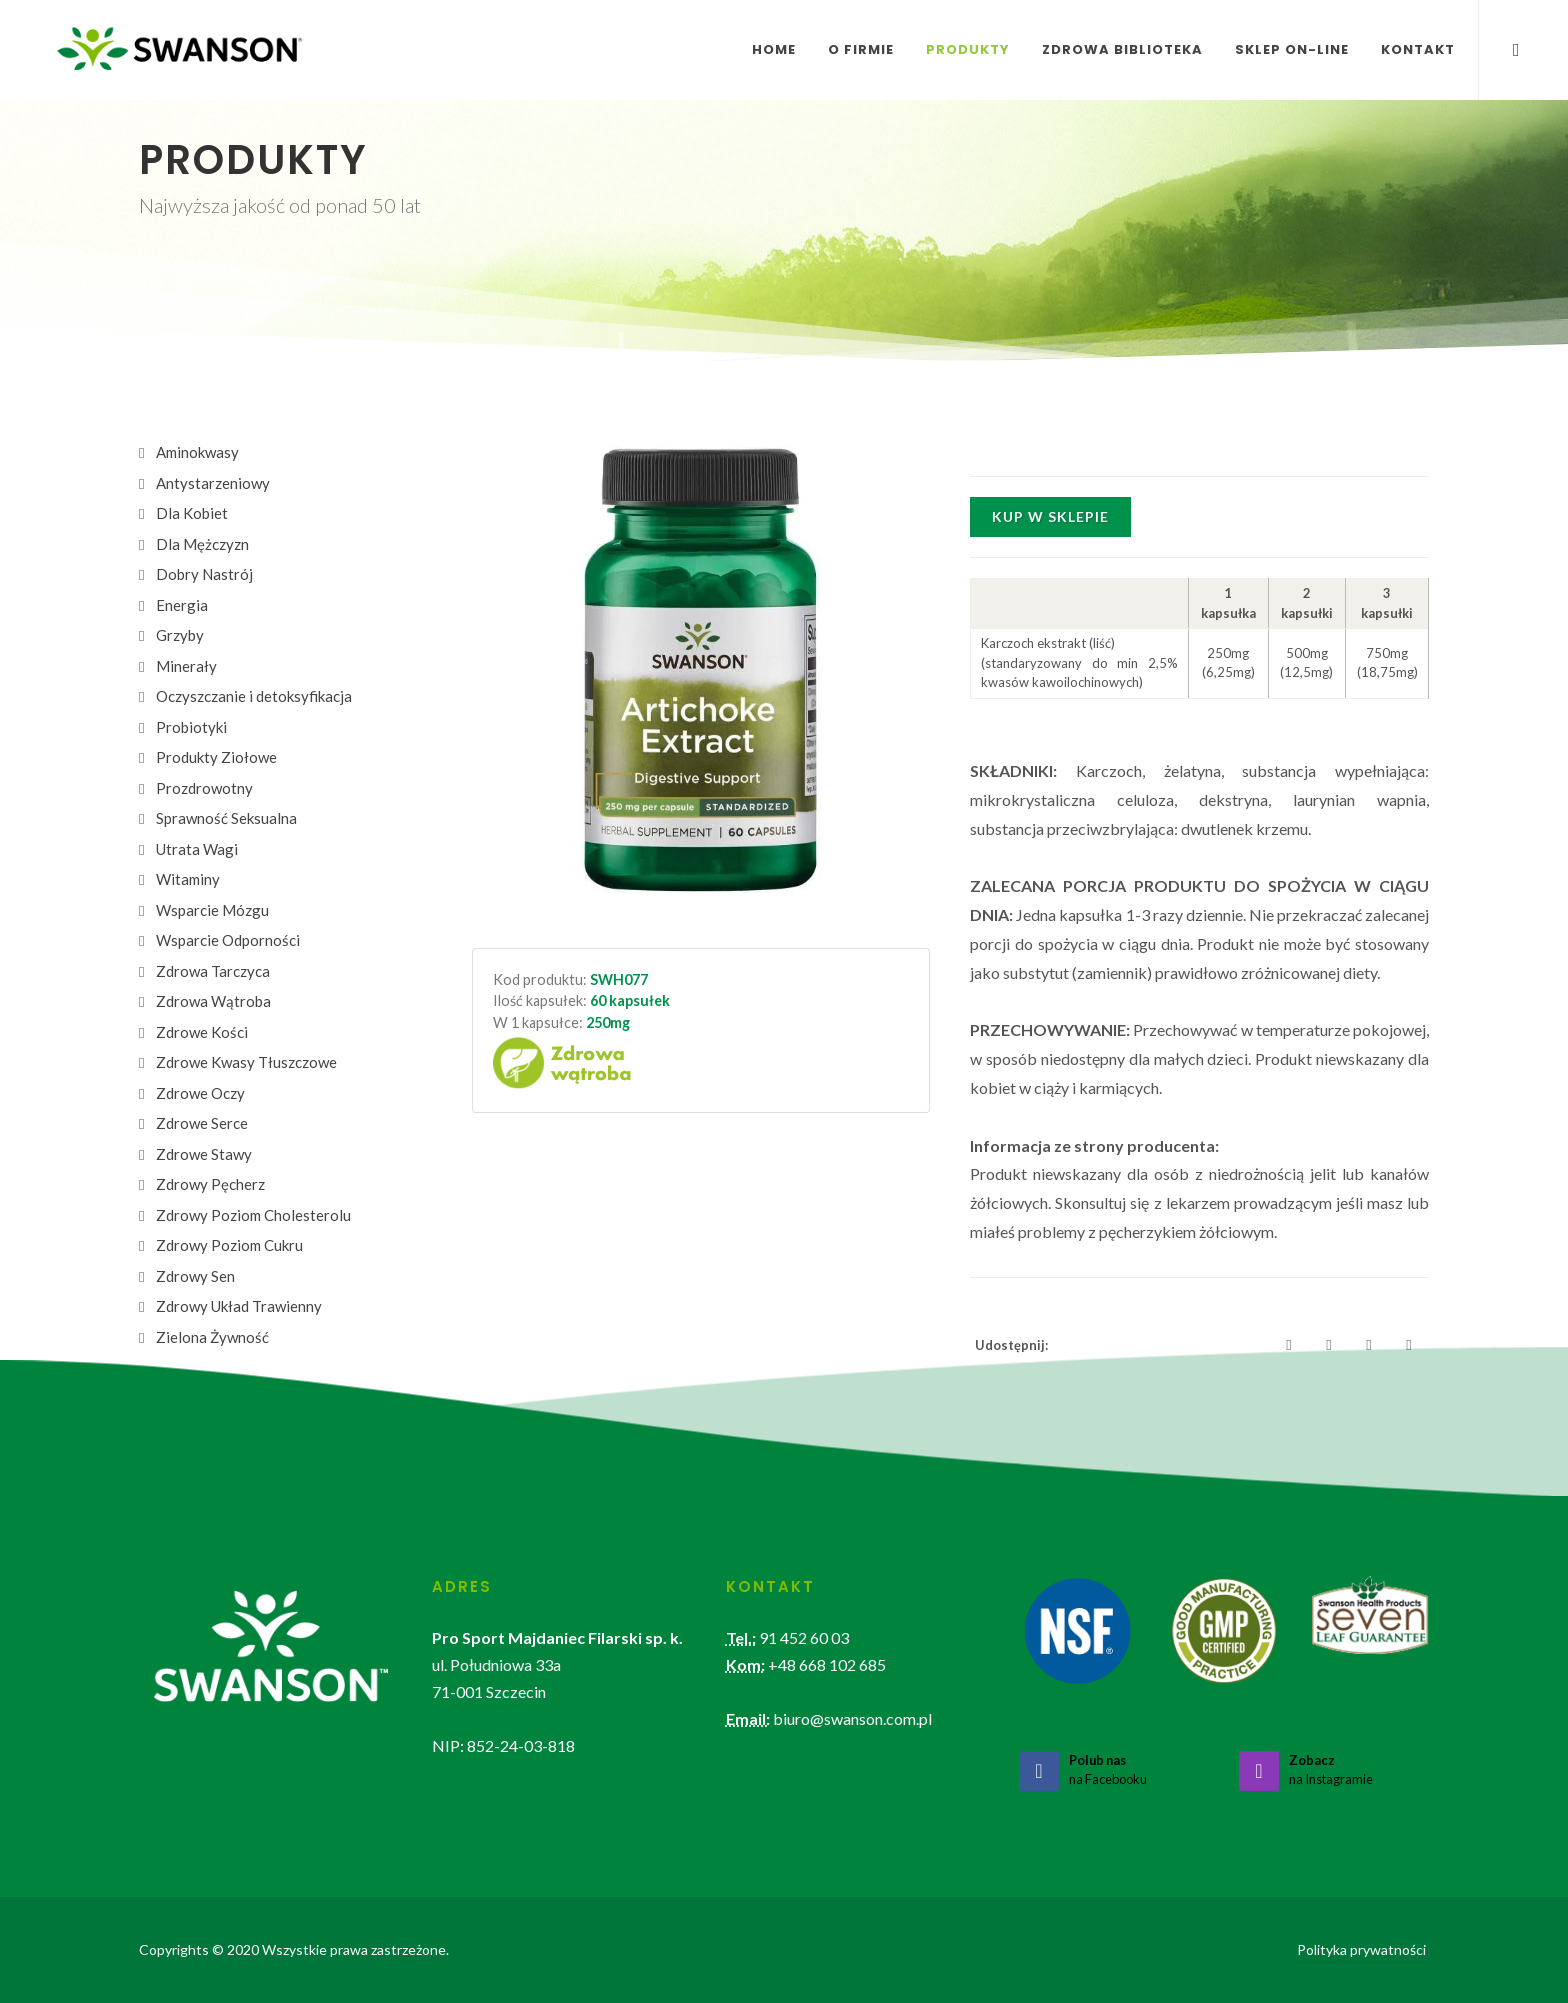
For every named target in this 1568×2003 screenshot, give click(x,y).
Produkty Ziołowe (216, 757)
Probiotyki (191, 727)
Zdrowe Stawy (204, 1154)
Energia (182, 605)
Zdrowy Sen (195, 1276)
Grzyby (180, 635)
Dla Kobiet (192, 513)
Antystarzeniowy (213, 483)
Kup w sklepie (1050, 516)
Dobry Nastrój (204, 574)
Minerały (186, 666)
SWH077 (619, 979)
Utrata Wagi (197, 849)
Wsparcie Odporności (228, 940)
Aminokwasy (197, 452)
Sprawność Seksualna (226, 818)
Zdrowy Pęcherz (210, 1184)
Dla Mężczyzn (202, 544)
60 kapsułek (630, 1000)
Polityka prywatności (1361, 1949)
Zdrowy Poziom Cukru (229, 1245)
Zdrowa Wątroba (213, 1001)
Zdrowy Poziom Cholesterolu (253, 1215)
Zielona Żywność (212, 1337)
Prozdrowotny (204, 788)
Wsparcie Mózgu (212, 910)
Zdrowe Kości (202, 1032)
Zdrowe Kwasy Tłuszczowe (246, 1062)
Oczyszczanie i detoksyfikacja (254, 696)
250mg (608, 1022)
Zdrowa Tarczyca (213, 971)
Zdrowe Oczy (200, 1093)
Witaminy (188, 879)
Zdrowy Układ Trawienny (239, 1306)
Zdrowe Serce (202, 1123)
